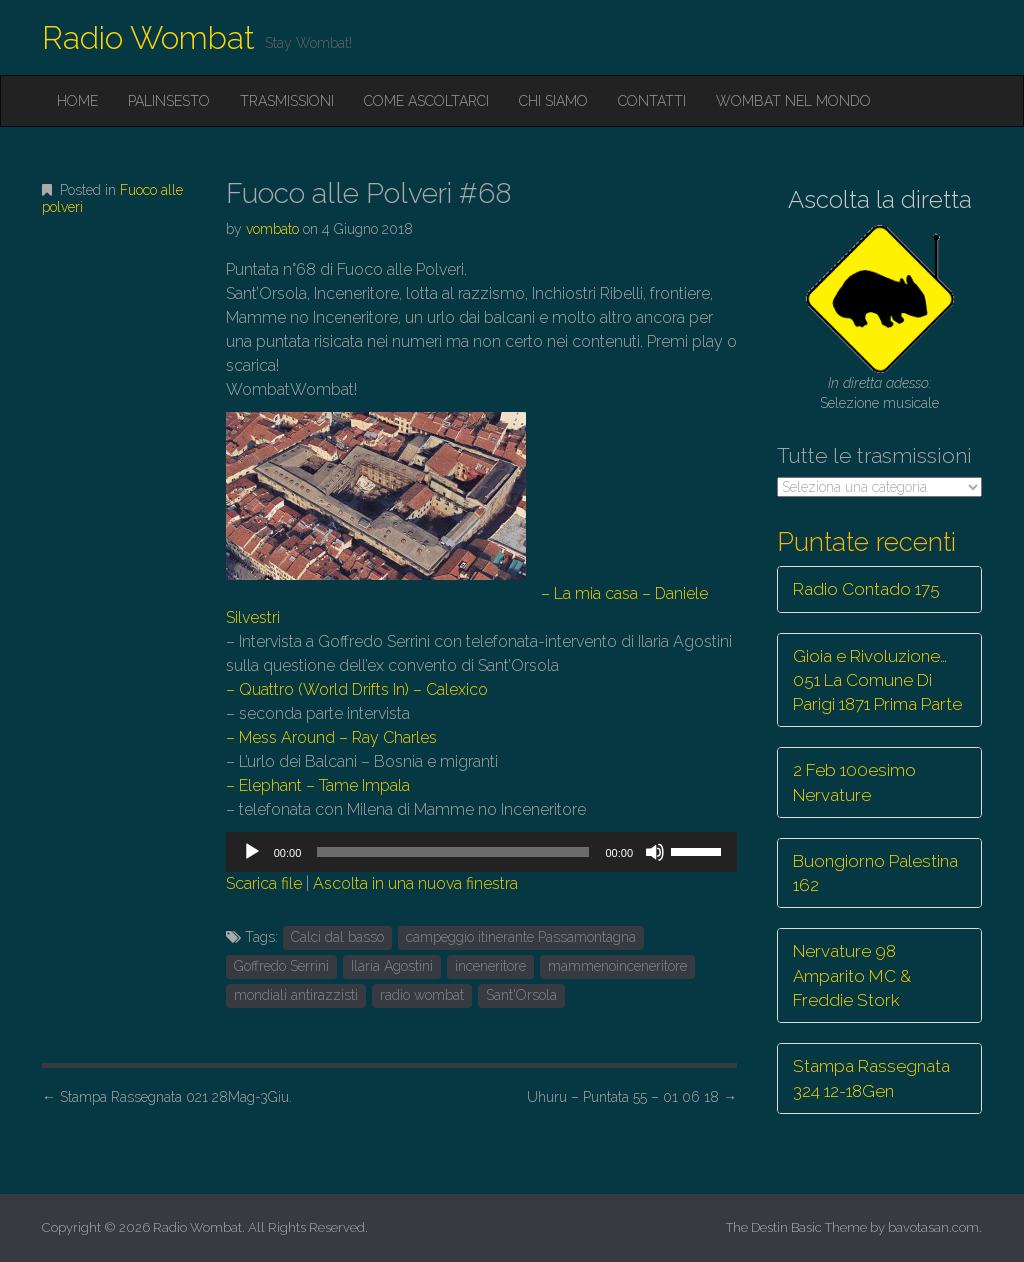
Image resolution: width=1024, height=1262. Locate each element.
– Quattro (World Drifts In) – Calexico (357, 689)
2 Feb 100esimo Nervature (854, 782)
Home (77, 101)
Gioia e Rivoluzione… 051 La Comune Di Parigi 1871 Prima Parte (877, 680)
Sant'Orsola (521, 995)
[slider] (453, 852)
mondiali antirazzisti (296, 995)
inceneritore (490, 966)
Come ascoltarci (426, 101)
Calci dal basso (337, 937)
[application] (481, 852)
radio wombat (422, 995)
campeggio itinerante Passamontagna (521, 937)
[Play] (252, 852)
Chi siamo (553, 101)
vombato (272, 229)
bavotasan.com (933, 1227)
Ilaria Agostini (392, 966)
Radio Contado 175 (866, 589)
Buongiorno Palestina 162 (875, 873)
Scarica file (264, 883)
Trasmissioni (287, 101)
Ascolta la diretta (880, 199)
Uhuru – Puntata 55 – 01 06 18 (632, 1097)
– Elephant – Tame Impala (318, 785)
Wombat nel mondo (793, 101)
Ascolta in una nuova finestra (415, 883)
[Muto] (655, 852)
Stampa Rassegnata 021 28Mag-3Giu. (167, 1097)
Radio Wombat (148, 37)
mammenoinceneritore (617, 966)
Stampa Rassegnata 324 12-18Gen (871, 1078)
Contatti (652, 101)
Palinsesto (169, 101)
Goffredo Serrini (281, 966)
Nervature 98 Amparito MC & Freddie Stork (852, 975)
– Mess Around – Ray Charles (331, 737)
